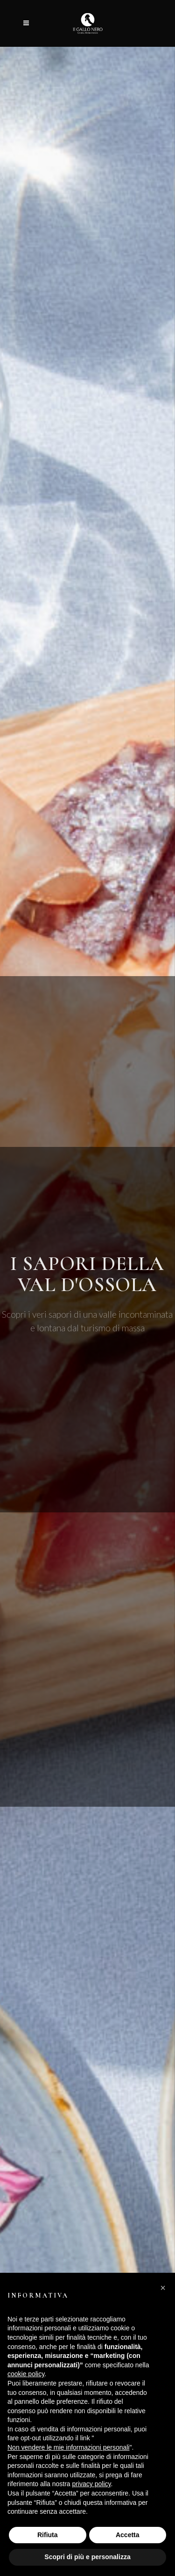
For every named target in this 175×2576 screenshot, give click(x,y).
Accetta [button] (128, 2535)
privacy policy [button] (91, 2484)
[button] (162, 2287)
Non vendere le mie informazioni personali (68, 2447)
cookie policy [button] (25, 2374)
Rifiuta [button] (47, 2535)
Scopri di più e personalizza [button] (87, 2557)
